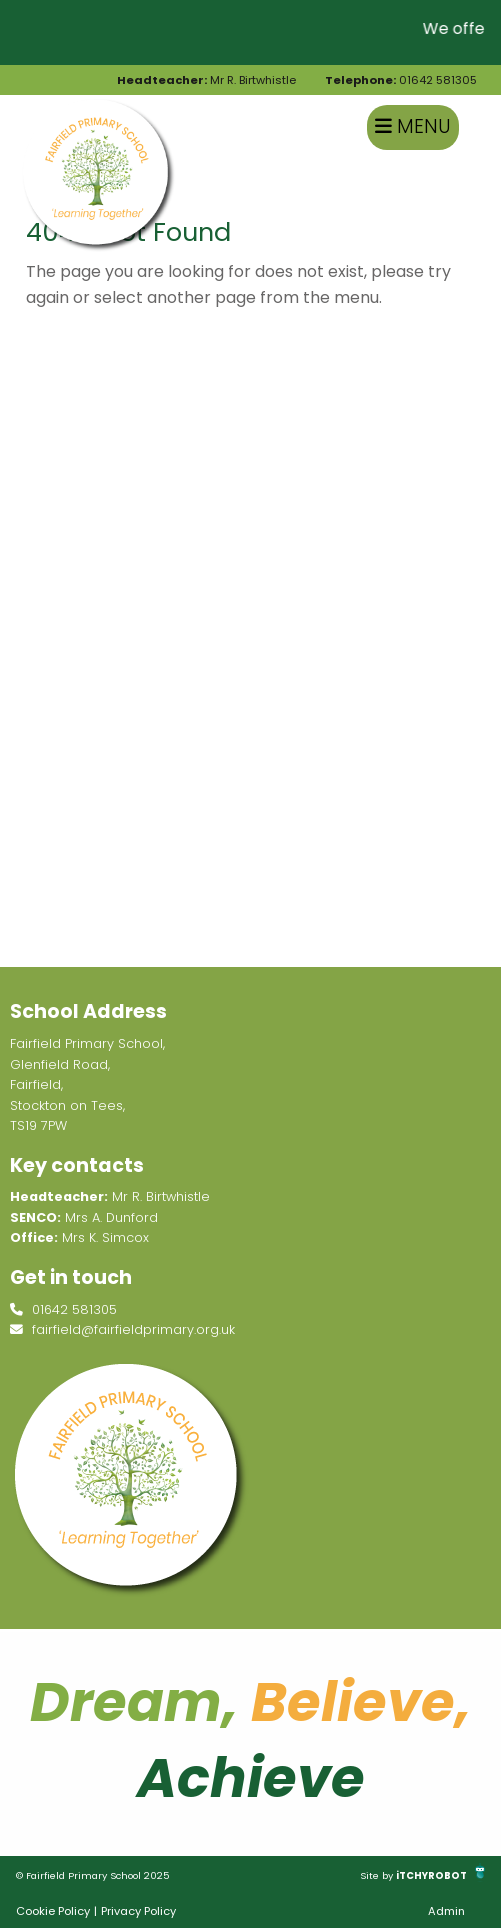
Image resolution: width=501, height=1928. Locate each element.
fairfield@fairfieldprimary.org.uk (122, 1329)
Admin (446, 1911)
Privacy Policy (138, 1911)
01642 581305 (401, 80)
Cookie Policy (53, 1911)
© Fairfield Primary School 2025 (93, 1875)
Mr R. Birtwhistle (206, 80)
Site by (378, 1875)
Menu (413, 126)
